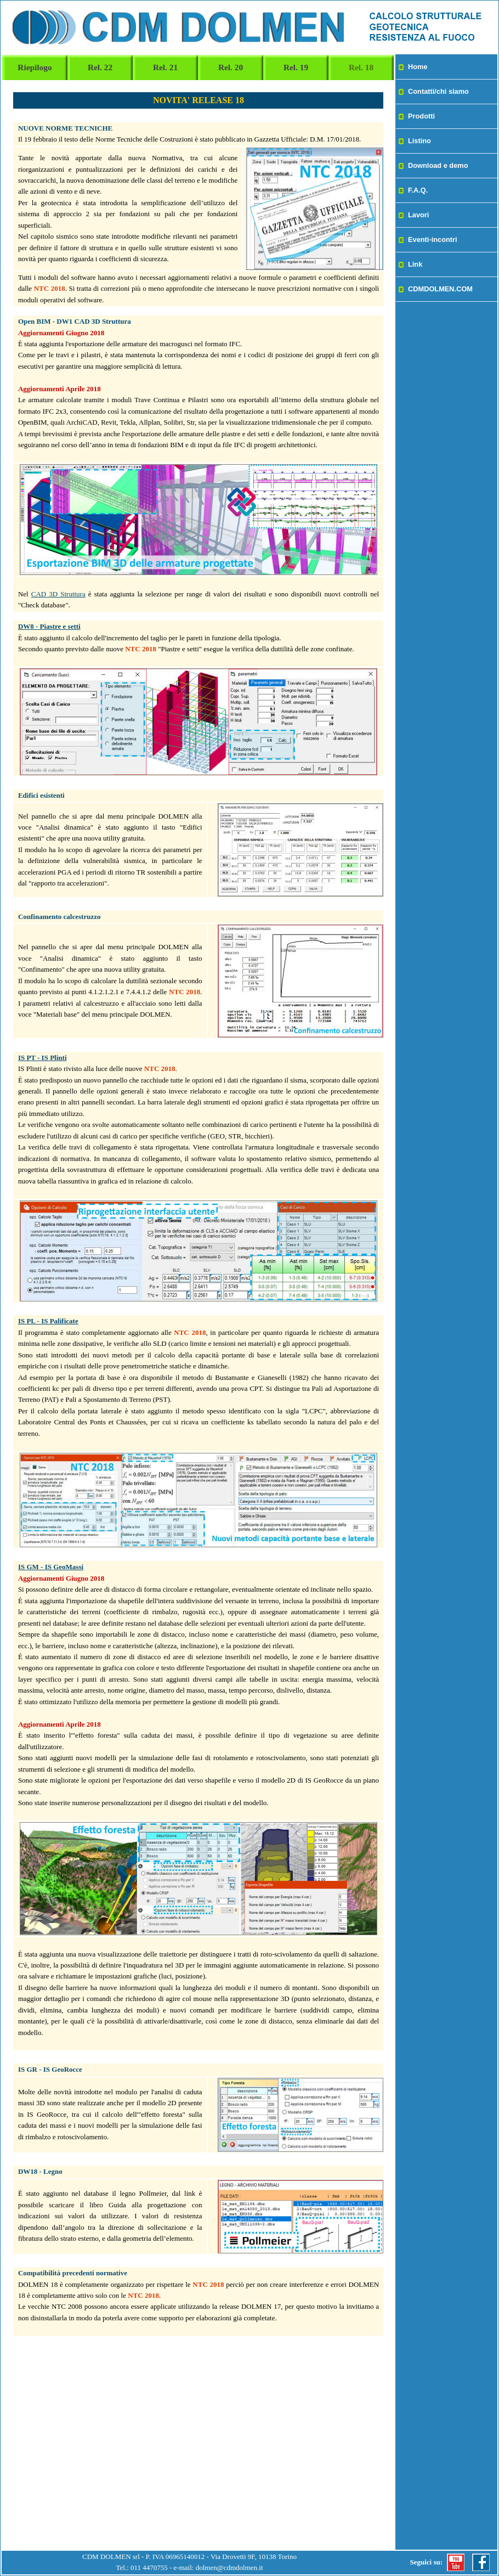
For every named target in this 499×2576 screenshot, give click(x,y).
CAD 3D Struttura (58, 594)
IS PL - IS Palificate (48, 1321)
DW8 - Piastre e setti (49, 626)
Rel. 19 (295, 67)
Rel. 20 (230, 67)
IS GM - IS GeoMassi (50, 1567)
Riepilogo (35, 67)
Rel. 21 (165, 67)
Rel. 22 (100, 67)
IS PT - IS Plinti (42, 1057)
